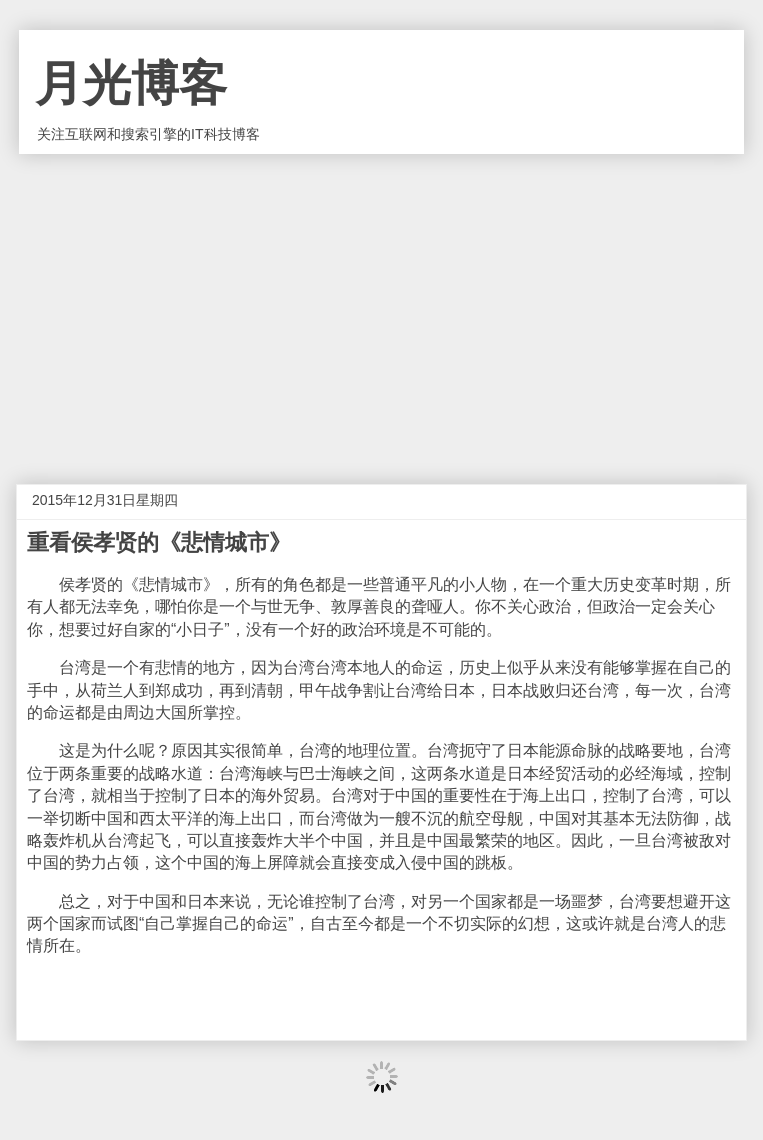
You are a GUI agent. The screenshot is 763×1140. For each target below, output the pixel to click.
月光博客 (131, 83)
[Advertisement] (381, 304)
